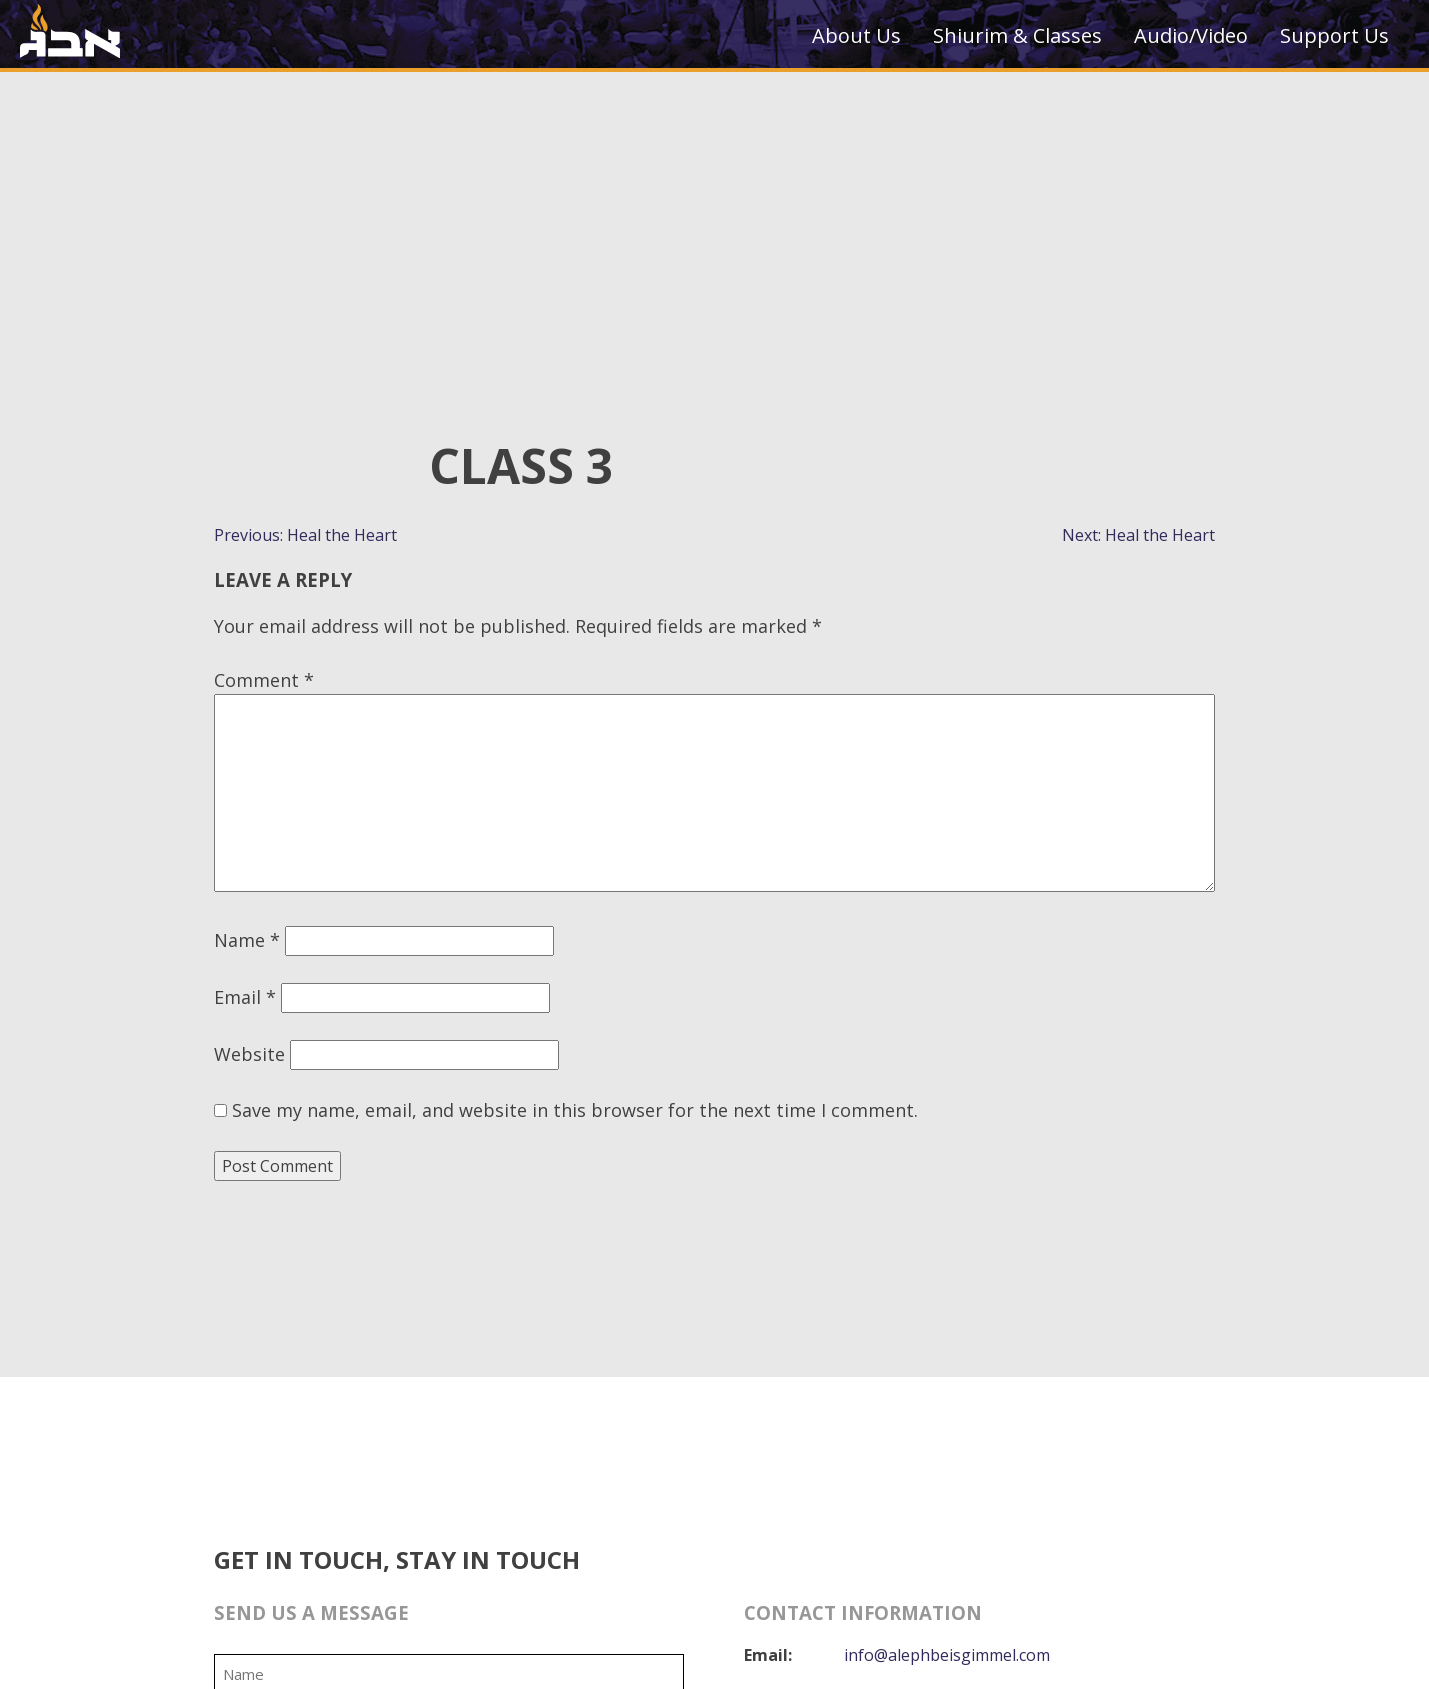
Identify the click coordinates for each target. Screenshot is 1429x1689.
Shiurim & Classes (1017, 35)
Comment (264, 680)
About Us (856, 35)
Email (245, 997)
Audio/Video (1191, 35)
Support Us (1334, 35)
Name (247, 940)
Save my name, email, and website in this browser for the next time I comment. (575, 1110)
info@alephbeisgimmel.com (948, 1655)
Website (249, 1054)
